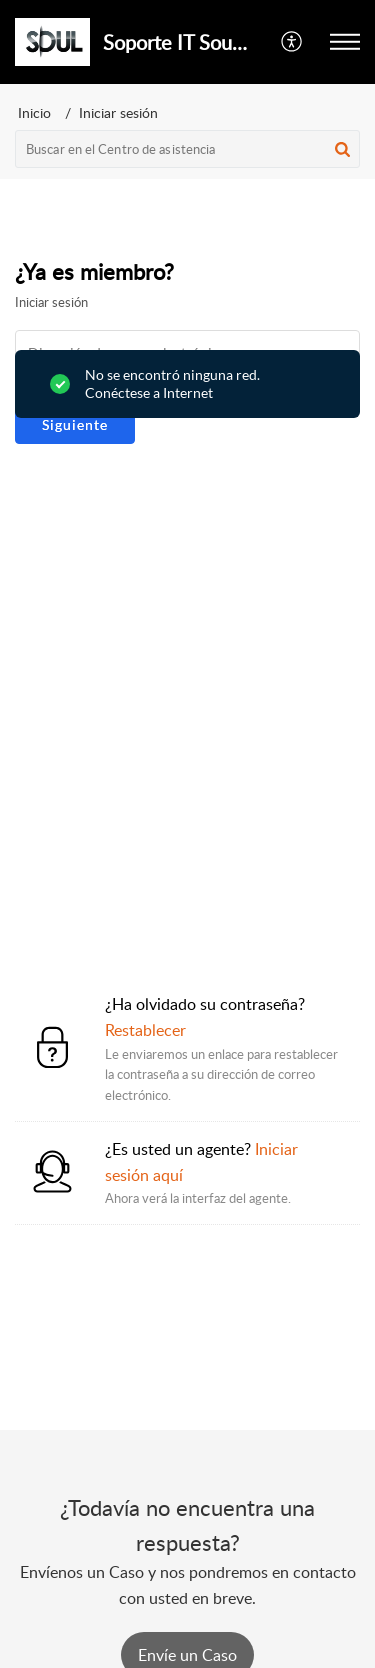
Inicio (34, 112)
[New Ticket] (187, 1655)
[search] (187, 149)
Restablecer (145, 1030)
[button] (292, 42)
